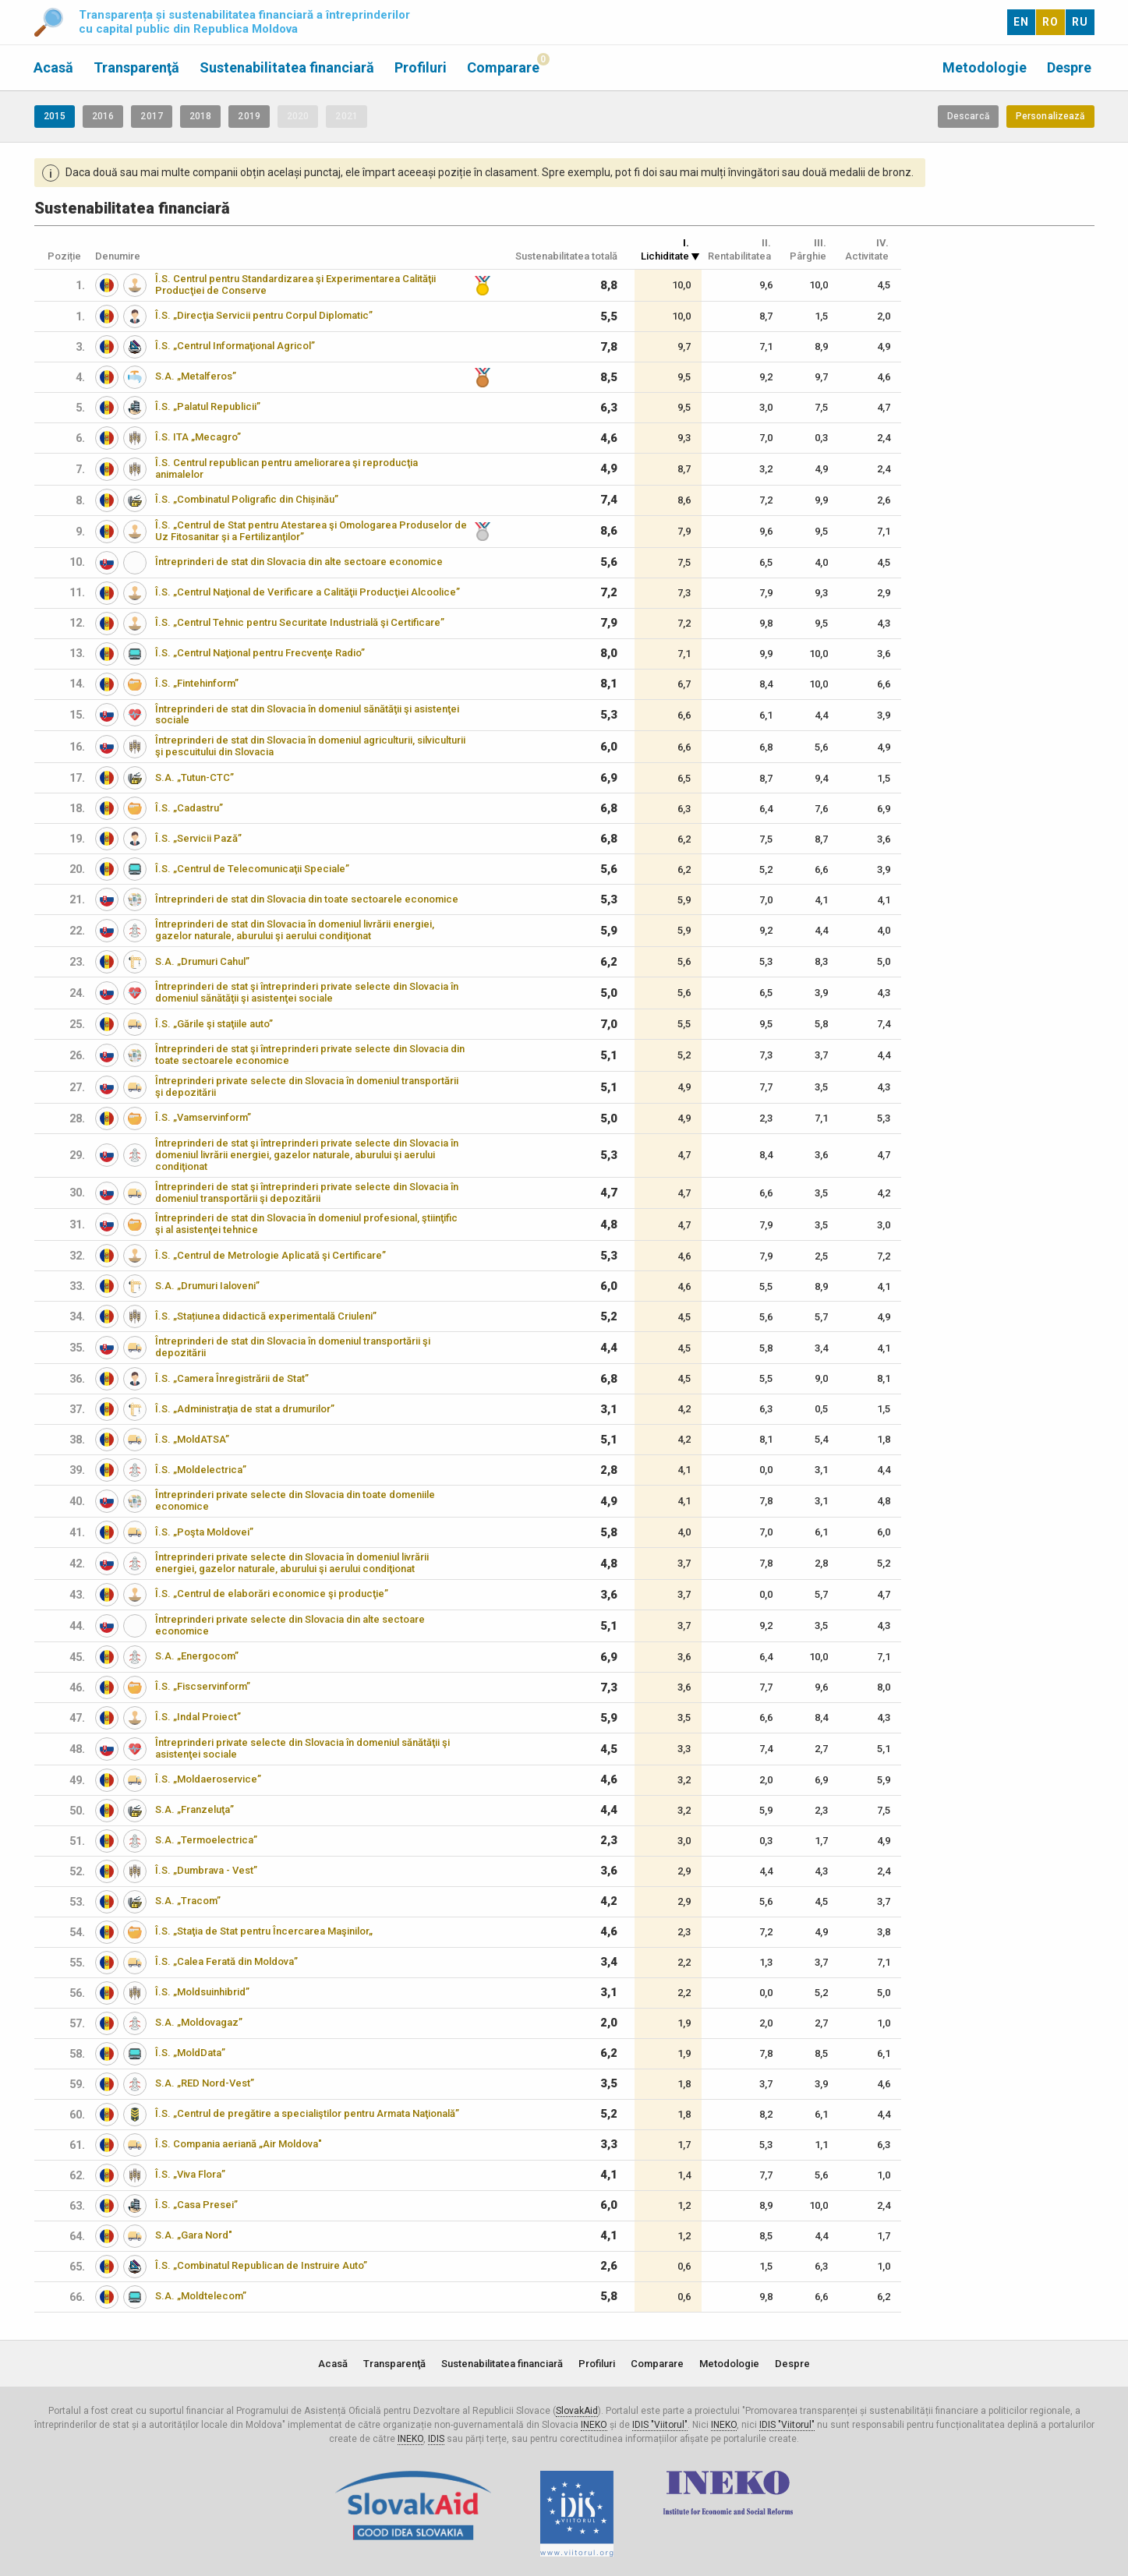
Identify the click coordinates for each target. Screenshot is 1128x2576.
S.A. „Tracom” (188, 1900)
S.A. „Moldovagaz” (198, 2022)
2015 (54, 116)
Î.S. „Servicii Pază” (198, 838)
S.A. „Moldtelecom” (200, 2296)
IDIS (436, 2438)
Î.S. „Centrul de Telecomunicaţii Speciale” (252, 869)
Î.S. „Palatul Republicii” (207, 406)
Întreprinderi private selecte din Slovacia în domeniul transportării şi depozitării (306, 1086)
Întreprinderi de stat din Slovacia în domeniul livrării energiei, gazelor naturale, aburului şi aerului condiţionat (294, 930)
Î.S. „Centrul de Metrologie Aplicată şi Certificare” (270, 1255)
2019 (249, 116)
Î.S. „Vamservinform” (203, 1117)
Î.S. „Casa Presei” (196, 2204)
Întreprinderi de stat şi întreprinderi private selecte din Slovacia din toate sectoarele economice (310, 1054)
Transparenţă (136, 67)
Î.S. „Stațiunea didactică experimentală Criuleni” (266, 1316)
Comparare (503, 67)
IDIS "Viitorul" (660, 2424)
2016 (103, 116)
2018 (200, 116)
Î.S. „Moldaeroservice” (208, 1779)
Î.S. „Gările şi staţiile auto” (214, 1024)
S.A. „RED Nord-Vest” (204, 2083)
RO (1050, 22)
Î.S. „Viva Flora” (190, 2174)
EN (1021, 22)
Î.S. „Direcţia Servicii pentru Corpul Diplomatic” (264, 315)
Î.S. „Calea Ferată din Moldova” (226, 1961)
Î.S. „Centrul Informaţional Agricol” (235, 346)
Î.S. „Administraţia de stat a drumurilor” (244, 1409)
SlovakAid (577, 2410)
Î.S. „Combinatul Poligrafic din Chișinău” (246, 499)
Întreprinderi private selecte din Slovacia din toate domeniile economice (295, 1500)
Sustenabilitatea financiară (287, 67)
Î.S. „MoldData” (190, 2052)
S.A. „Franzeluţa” (194, 1809)
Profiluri (420, 67)
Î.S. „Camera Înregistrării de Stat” (232, 1378)
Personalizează (1050, 116)
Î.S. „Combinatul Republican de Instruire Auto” (261, 2265)
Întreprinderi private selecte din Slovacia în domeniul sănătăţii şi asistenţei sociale (302, 1748)
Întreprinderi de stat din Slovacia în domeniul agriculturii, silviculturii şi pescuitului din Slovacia (310, 746)
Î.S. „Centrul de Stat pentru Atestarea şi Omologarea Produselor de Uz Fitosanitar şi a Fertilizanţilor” (311, 530)
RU (1080, 22)
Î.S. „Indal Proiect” (198, 1717)
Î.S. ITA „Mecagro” (198, 437)
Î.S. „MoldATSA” (192, 1439)
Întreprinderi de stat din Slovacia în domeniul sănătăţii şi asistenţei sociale (307, 714)
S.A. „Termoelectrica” (206, 1840)
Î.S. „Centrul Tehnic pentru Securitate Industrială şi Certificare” (299, 622)
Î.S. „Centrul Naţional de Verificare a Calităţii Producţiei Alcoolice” (307, 592)
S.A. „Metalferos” (195, 376)
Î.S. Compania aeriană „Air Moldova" (238, 2144)
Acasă (53, 67)
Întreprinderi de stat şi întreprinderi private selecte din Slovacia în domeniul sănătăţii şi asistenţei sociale (306, 992)
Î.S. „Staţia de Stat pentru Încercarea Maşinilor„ (264, 1931)
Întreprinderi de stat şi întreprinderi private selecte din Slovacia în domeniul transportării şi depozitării (306, 1192)
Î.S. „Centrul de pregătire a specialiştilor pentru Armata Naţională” (307, 2113)
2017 (151, 116)
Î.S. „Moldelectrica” (200, 1469)
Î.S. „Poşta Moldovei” (204, 1532)
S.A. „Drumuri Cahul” (202, 961)
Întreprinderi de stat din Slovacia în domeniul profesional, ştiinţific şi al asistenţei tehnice (306, 1223)
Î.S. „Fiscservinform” (202, 1686)
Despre (1069, 67)
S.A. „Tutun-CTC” (194, 777)
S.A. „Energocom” (197, 1656)
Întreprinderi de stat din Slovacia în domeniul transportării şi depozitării (292, 1347)
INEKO (594, 2424)
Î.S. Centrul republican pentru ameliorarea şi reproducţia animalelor (286, 468)
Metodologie (984, 67)
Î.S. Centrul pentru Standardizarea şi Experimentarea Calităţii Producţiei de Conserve (295, 284)
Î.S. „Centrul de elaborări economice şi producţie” (271, 1593)
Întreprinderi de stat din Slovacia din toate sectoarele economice (306, 899)
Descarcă (968, 116)
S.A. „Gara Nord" (193, 2235)
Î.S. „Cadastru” (189, 808)
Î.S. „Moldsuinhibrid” (202, 1992)
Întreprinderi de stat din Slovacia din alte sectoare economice (299, 561)
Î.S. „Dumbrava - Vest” (206, 1870)
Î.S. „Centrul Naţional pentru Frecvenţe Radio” (260, 653)
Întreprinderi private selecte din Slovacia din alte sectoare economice (290, 1625)
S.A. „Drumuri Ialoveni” (207, 1286)
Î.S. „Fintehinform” (197, 683)
